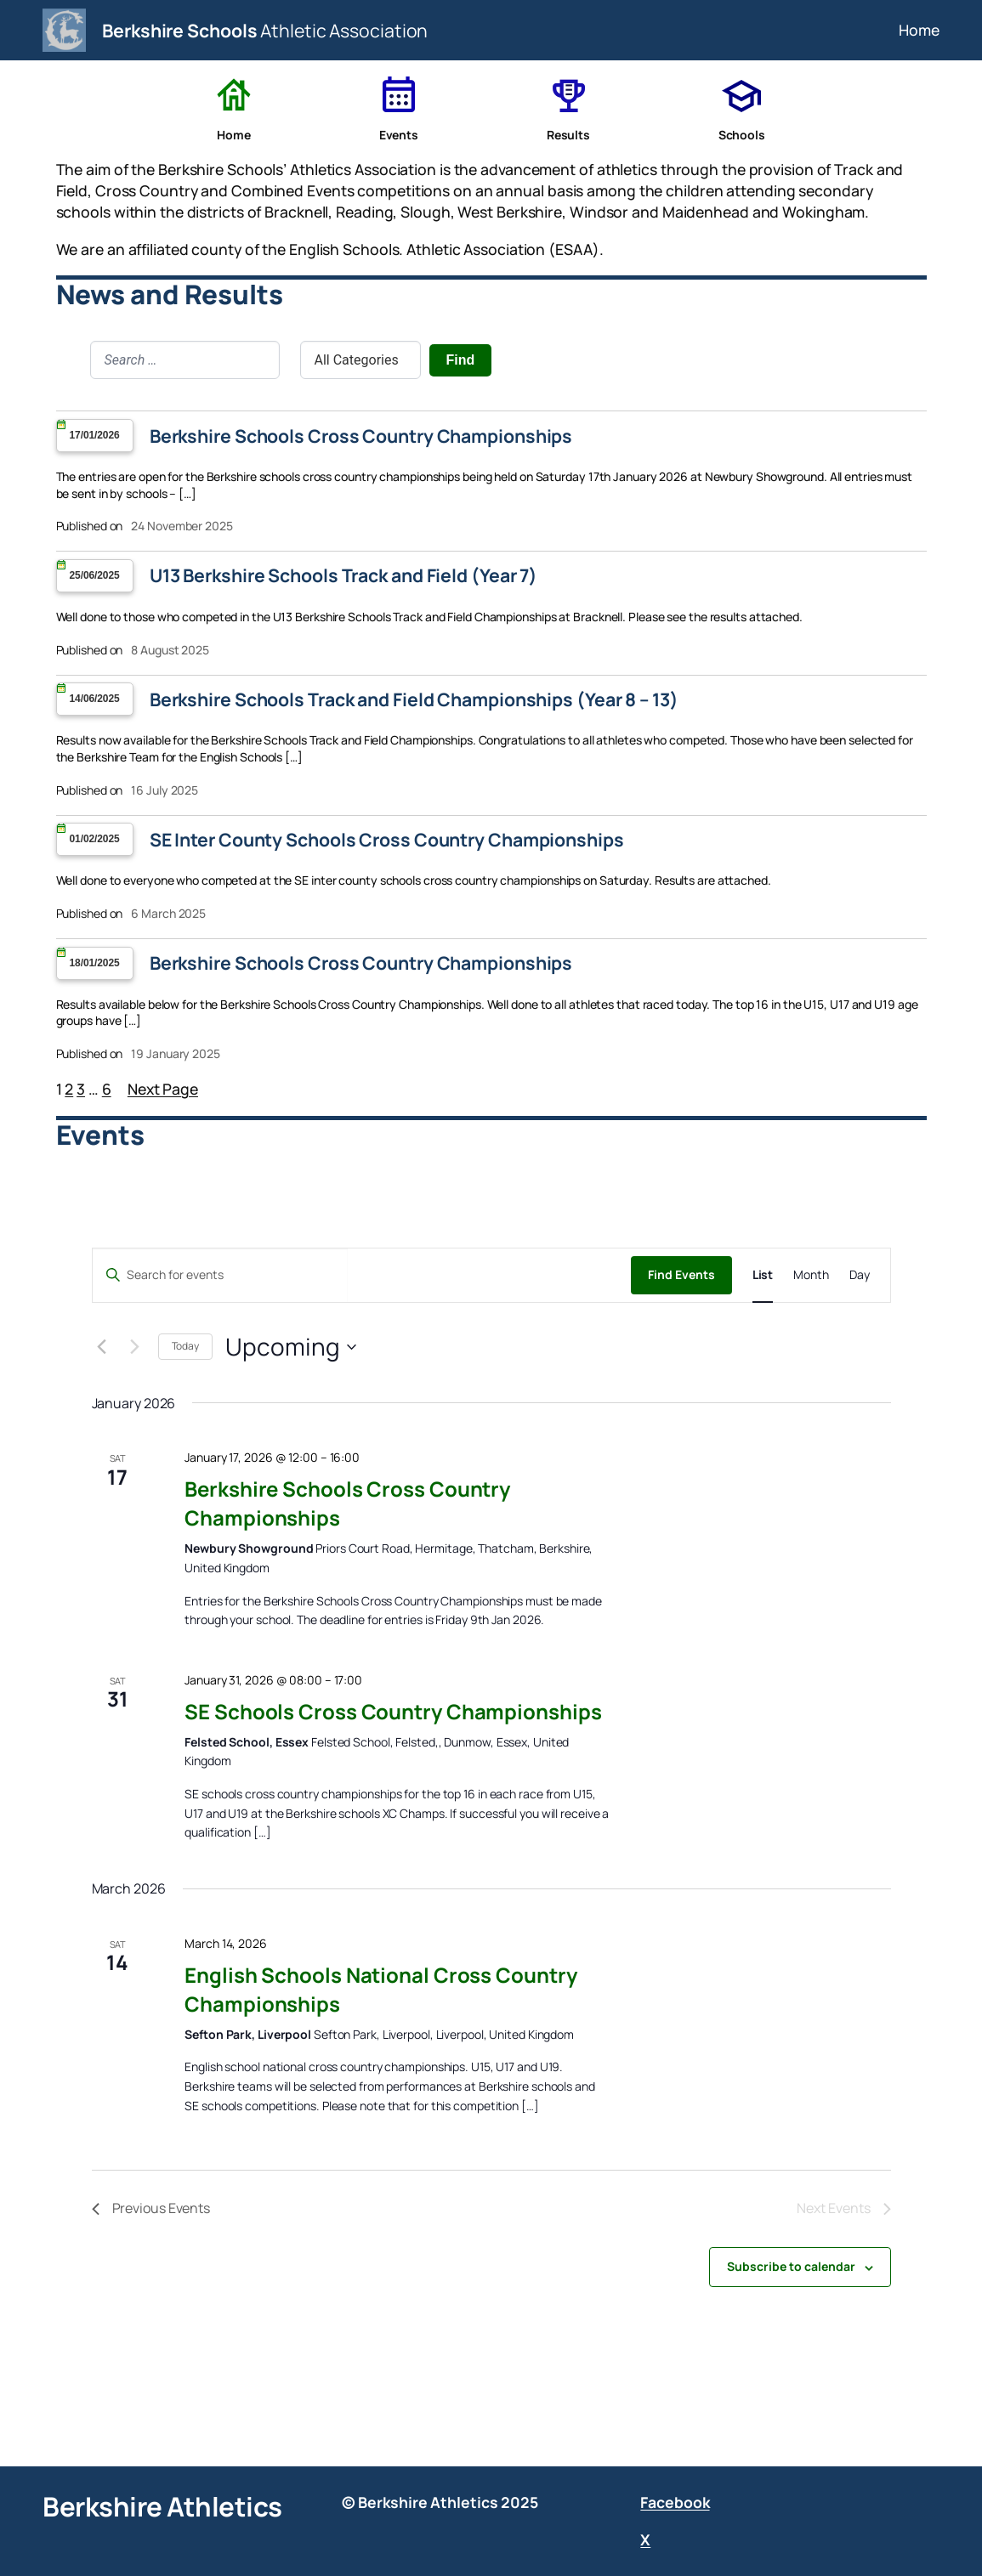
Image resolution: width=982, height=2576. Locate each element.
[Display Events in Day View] (859, 1275)
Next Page (163, 1089)
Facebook (674, 2502)
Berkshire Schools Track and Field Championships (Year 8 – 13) (414, 699)
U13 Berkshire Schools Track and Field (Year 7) (343, 575)
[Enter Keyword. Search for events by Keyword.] (220, 1275)
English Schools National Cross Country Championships (380, 1989)
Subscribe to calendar (791, 2266)
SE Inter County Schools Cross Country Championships (387, 839)
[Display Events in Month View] (811, 1275)
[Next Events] (135, 1347)
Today (186, 1346)
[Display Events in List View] (763, 1275)
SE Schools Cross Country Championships (392, 1711)
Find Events (681, 1274)
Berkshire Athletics (162, 2506)
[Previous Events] (102, 1347)
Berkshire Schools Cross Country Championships (361, 436)
